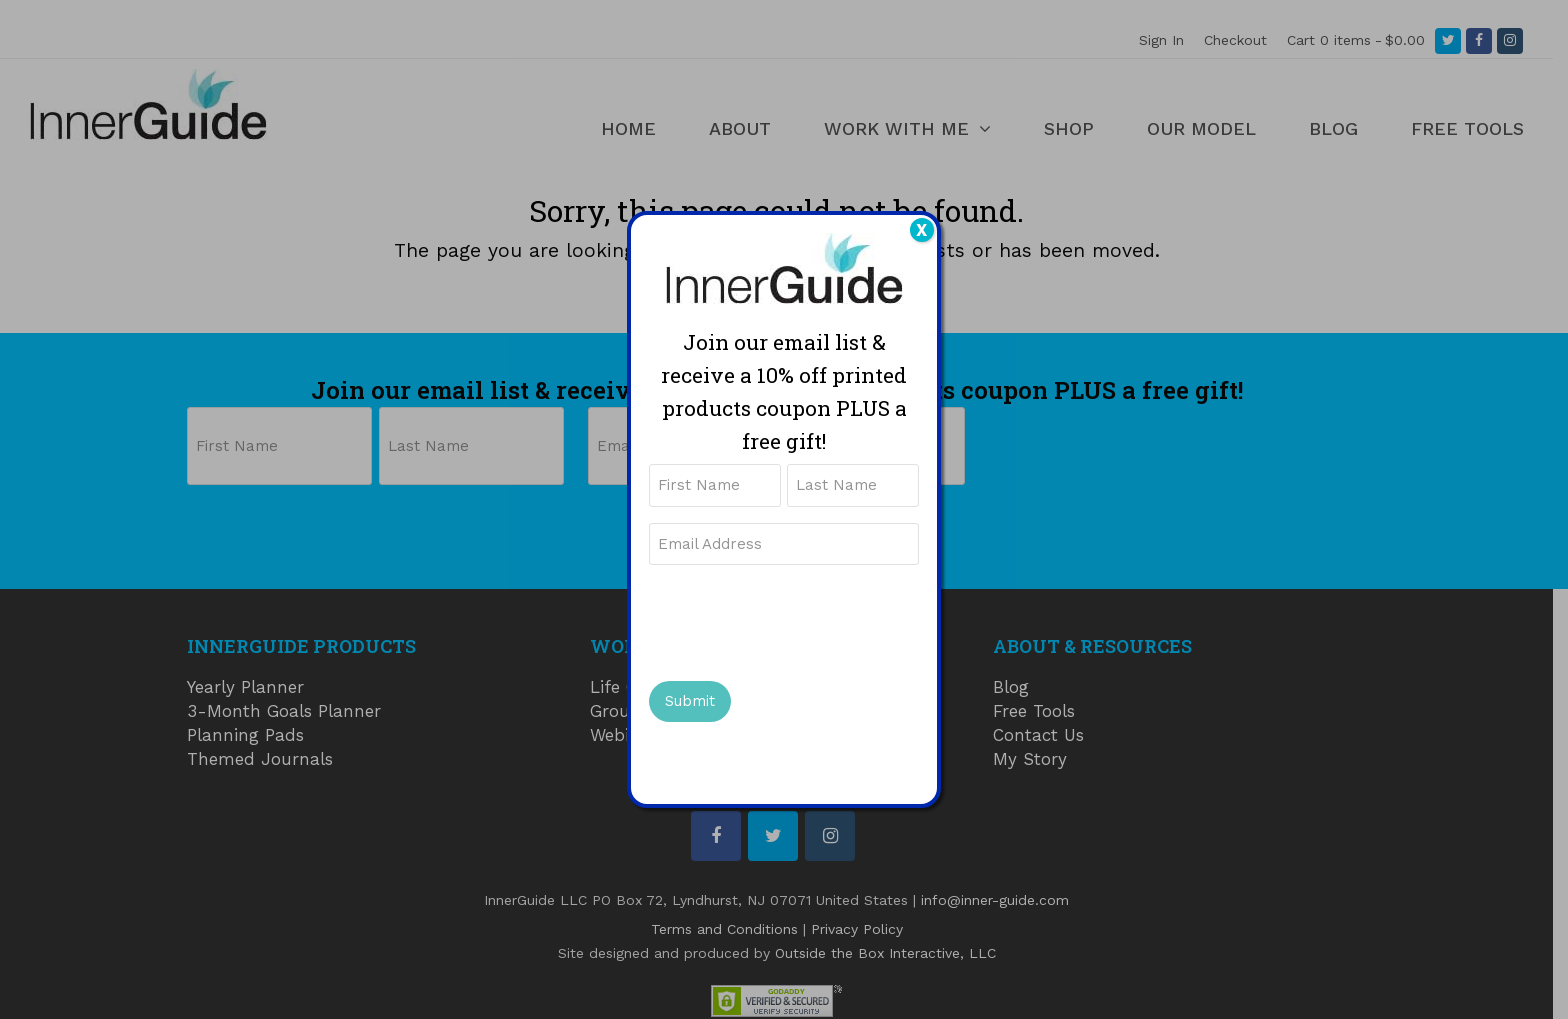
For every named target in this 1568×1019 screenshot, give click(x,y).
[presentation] (801, 621)
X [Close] (921, 230)
